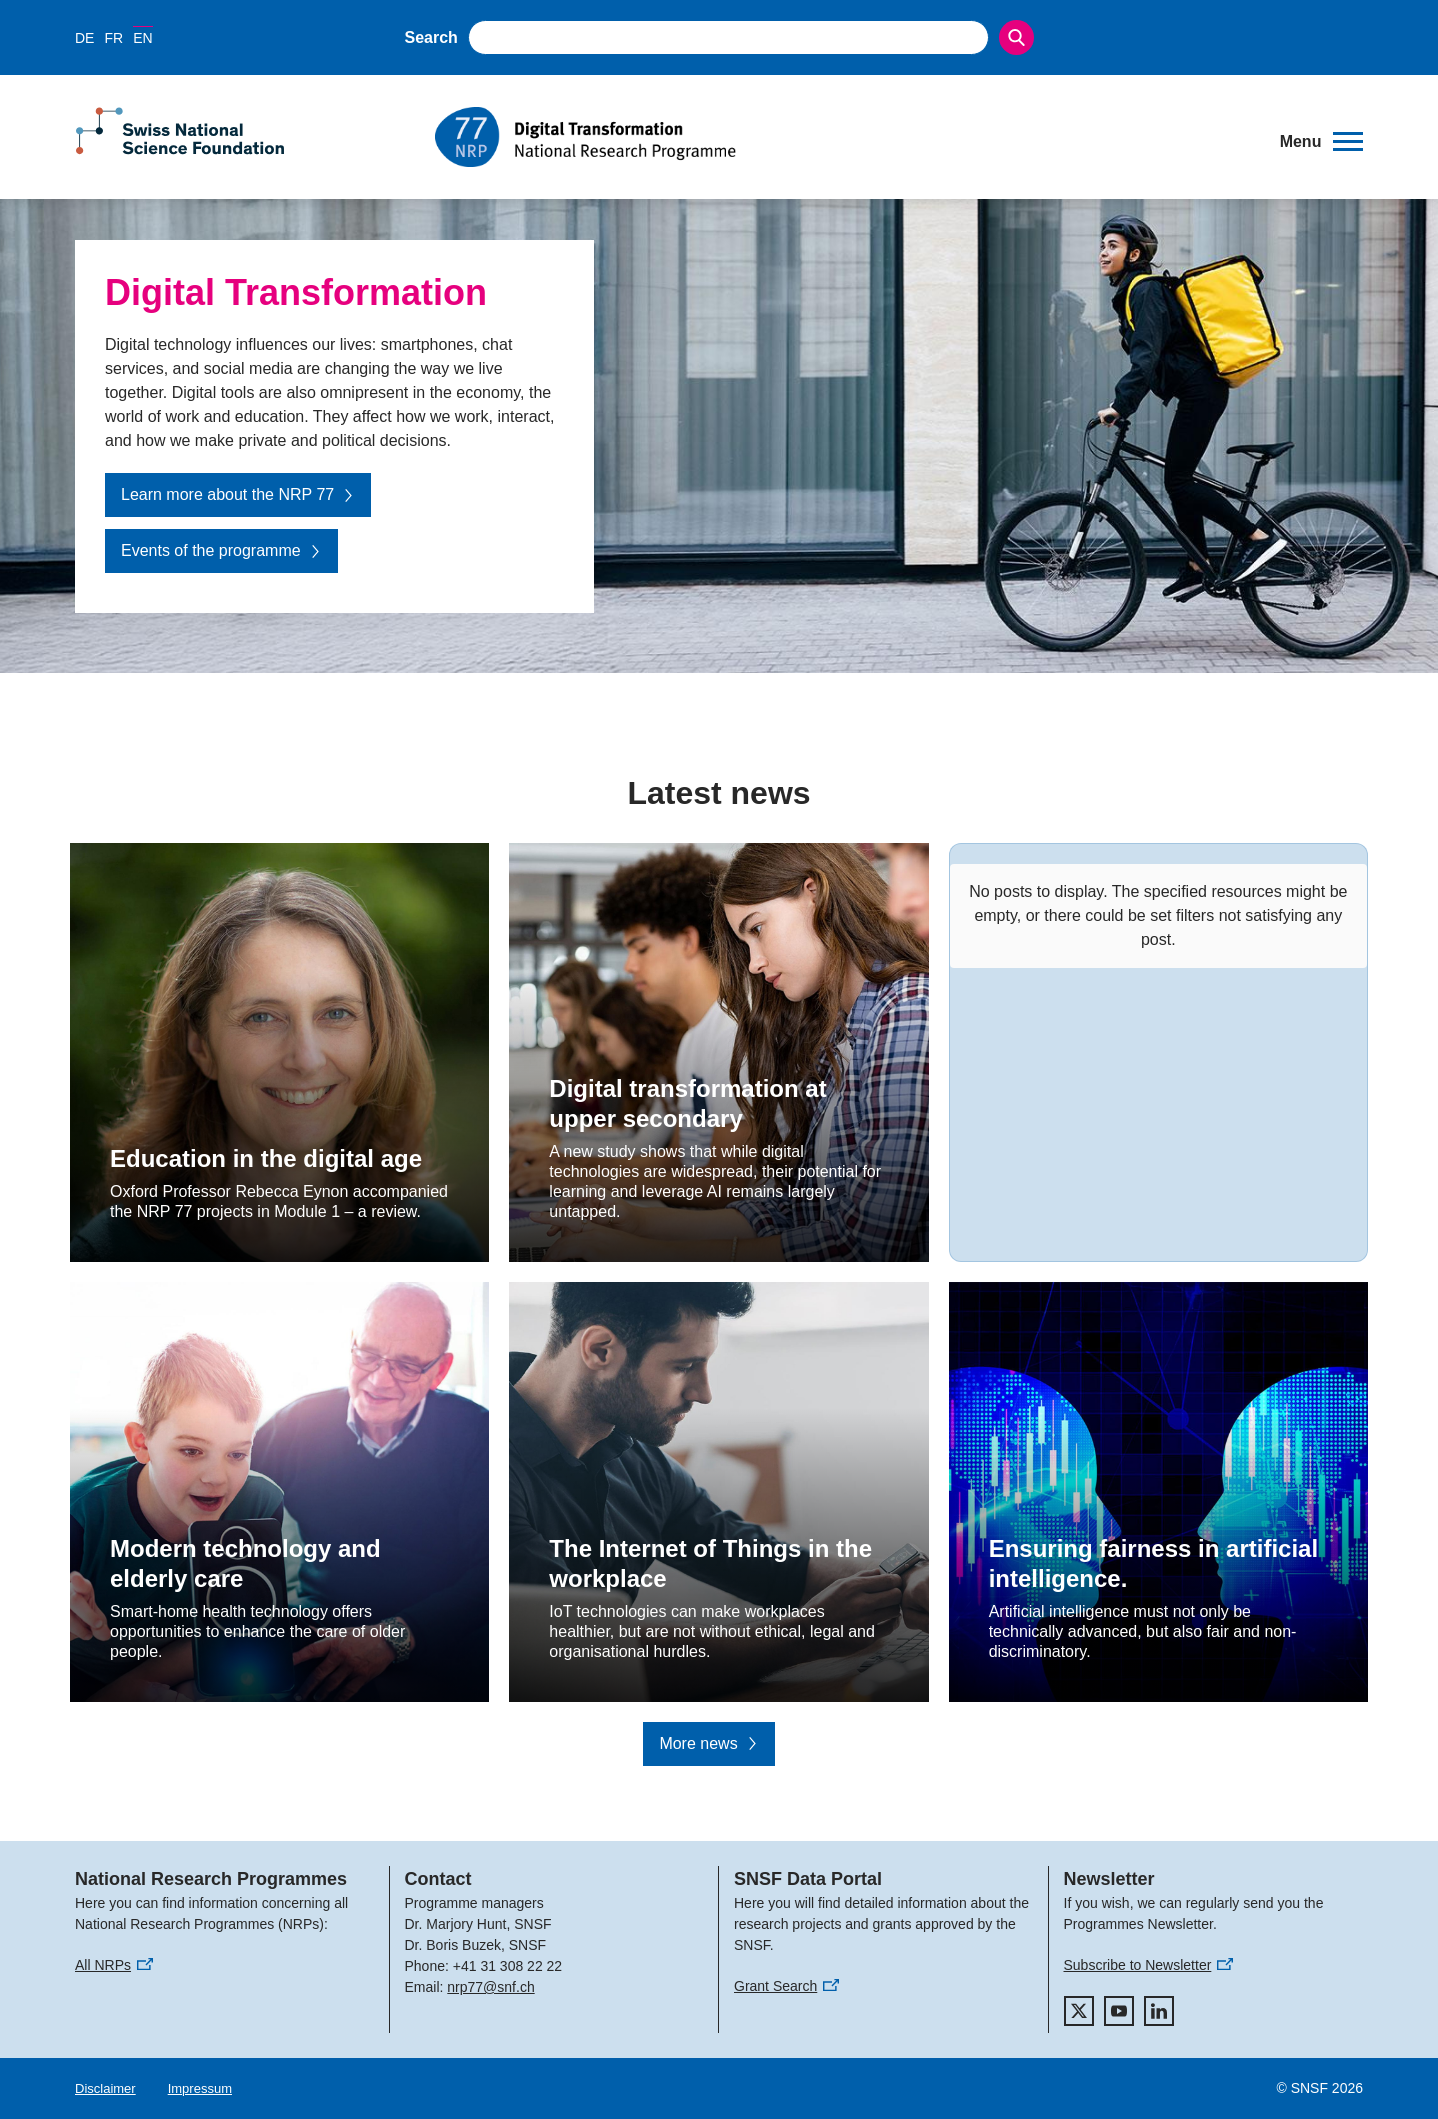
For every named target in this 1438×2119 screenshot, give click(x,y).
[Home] (843, 137)
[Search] (1016, 37)
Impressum (200, 2088)
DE (84, 38)
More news (708, 1743)
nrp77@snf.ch (490, 1987)
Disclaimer (105, 2088)
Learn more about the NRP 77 (238, 494)
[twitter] (1079, 2011)
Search (431, 37)
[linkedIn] (1159, 2011)
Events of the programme (221, 550)
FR (113, 38)
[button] (1321, 142)
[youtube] (1119, 2011)
